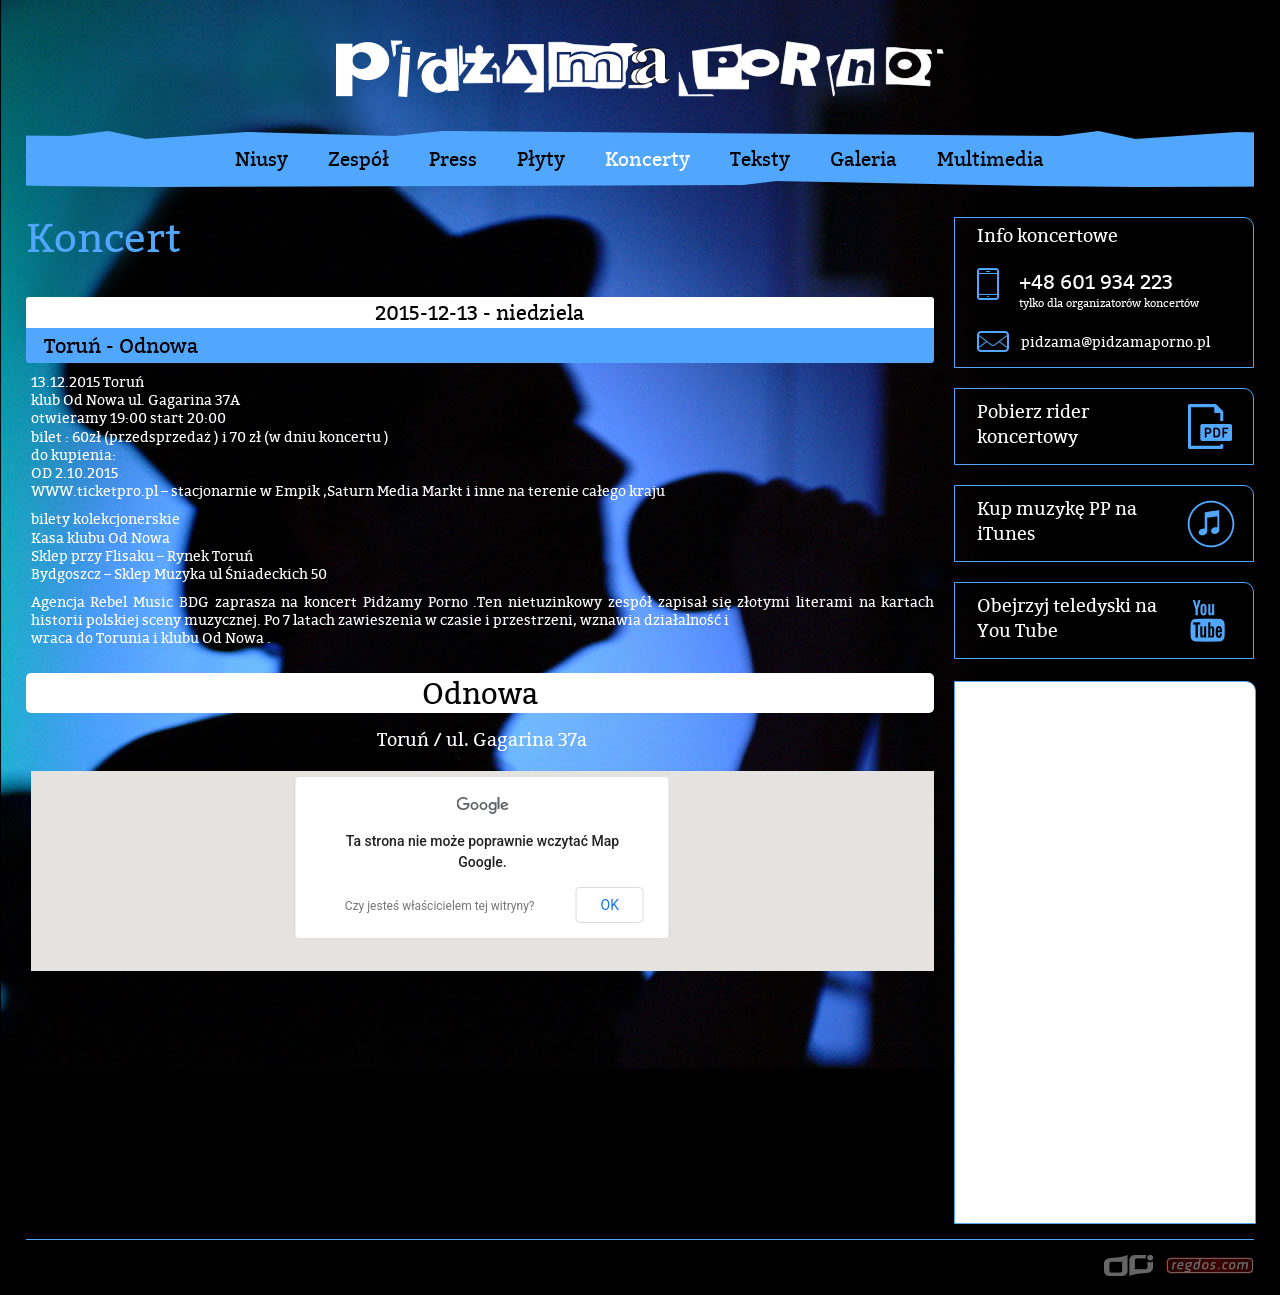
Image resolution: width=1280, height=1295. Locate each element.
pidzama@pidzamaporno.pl (1115, 341)
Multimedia (990, 159)
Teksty (760, 159)
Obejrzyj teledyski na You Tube (1067, 618)
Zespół (358, 159)
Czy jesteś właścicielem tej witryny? (440, 906)
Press (453, 159)
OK (610, 905)
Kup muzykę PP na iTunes (1057, 521)
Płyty (541, 159)
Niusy (261, 159)
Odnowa (480, 693)
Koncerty (647, 159)
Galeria (863, 159)
